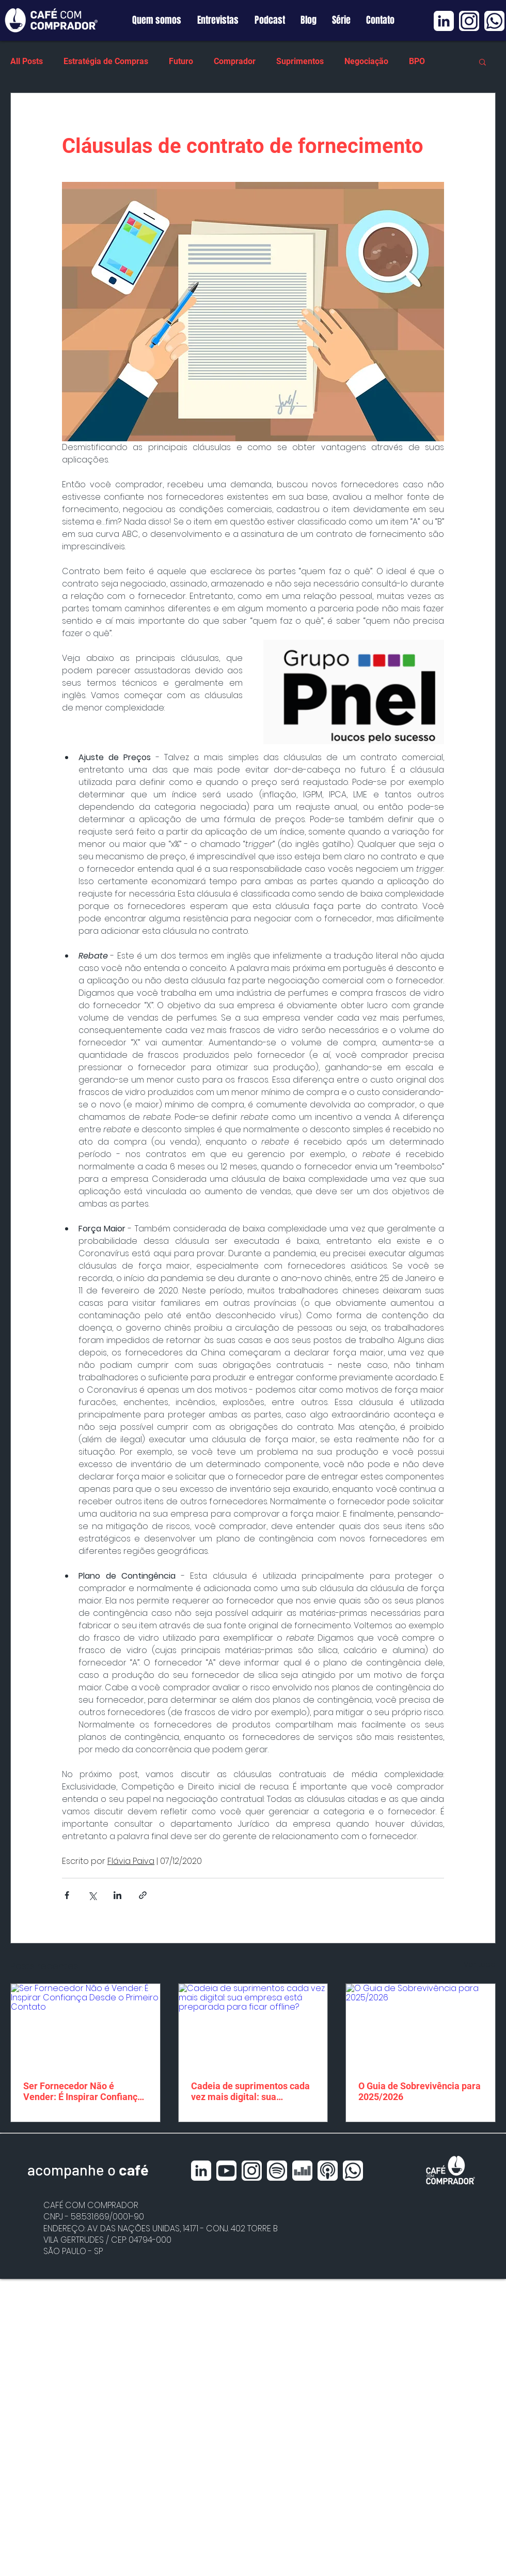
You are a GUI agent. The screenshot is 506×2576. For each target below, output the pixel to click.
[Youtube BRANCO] (226, 2171)
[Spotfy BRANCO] (277, 2171)
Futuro (181, 61)
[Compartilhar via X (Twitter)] (92, 1895)
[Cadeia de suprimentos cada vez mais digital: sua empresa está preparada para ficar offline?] (253, 2026)
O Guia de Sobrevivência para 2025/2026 (419, 2091)
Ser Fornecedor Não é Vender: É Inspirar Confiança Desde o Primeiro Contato (83, 2091)
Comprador (235, 61)
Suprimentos (300, 61)
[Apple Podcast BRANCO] (328, 2171)
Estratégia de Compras (106, 61)
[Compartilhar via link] (143, 1895)
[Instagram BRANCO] (469, 21)
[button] (482, 61)
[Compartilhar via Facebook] (67, 1895)
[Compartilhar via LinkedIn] (117, 1895)
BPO (417, 61)
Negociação (366, 61)
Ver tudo (480, 1964)
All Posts (26, 61)
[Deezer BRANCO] (302, 2171)
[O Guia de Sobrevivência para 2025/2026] (420, 2026)
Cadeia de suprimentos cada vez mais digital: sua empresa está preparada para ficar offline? (253, 2091)
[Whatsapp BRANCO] (494, 21)
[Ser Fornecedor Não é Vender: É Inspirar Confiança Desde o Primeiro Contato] (85, 2026)
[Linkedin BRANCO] (444, 21)
